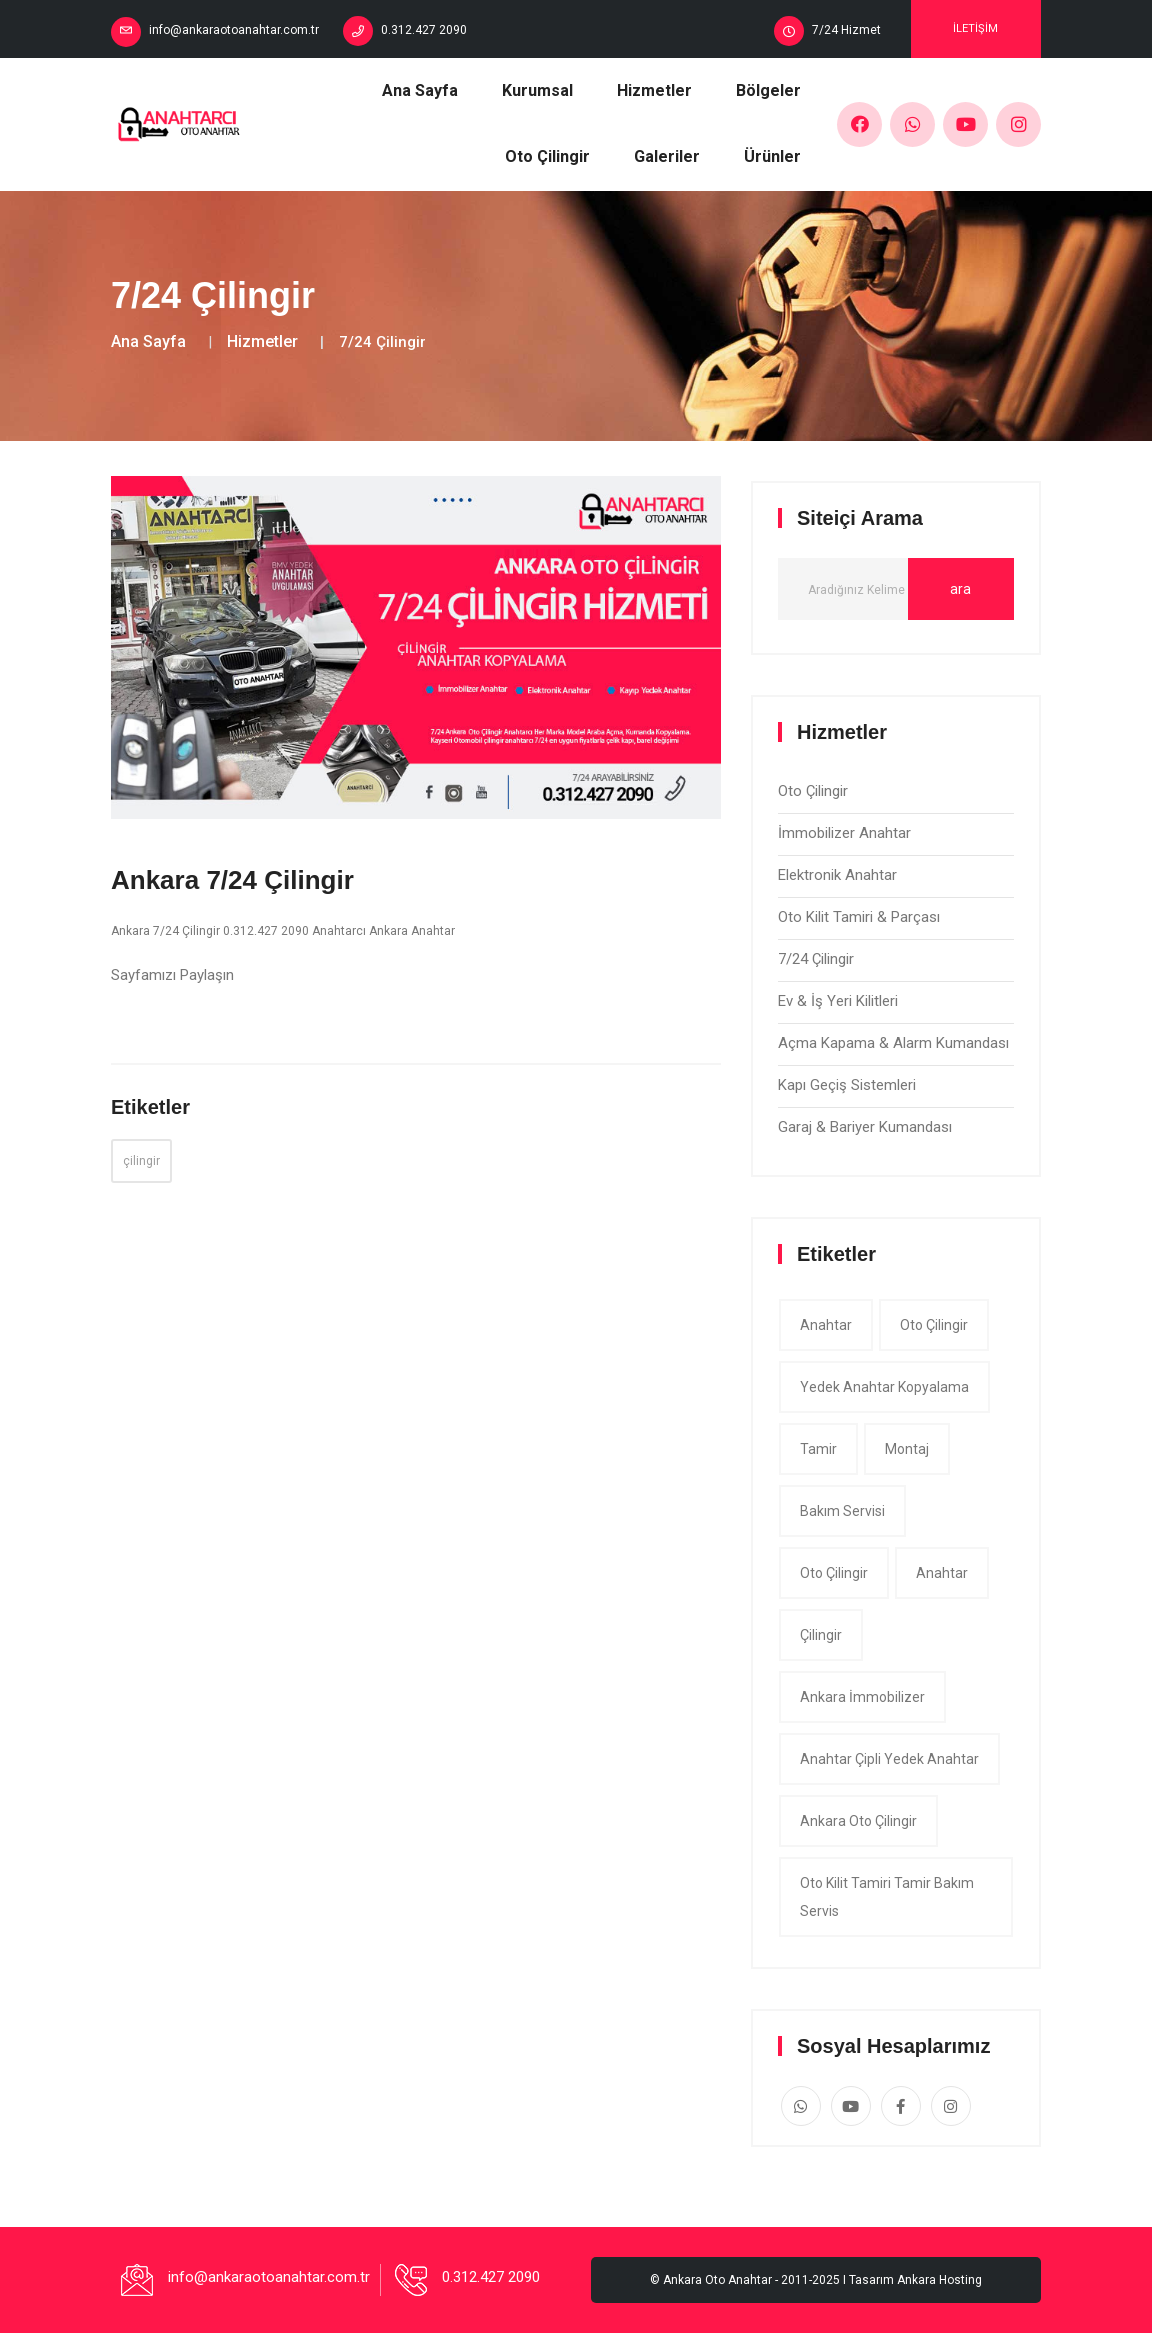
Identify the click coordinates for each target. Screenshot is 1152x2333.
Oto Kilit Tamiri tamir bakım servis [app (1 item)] (887, 1897)
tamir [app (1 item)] (818, 1449)
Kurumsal (537, 90)
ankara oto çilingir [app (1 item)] (858, 1821)
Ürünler (772, 156)
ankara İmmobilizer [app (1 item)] (862, 1697)
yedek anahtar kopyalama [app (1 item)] (884, 1387)
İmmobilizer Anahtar (844, 833)
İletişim (975, 28)
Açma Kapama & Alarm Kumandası (893, 1043)
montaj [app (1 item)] (907, 1449)
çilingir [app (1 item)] (821, 1635)
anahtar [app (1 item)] (826, 1325)
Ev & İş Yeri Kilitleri (838, 1001)
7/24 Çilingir (816, 959)
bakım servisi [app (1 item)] (842, 1511)
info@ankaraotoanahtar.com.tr (234, 30)
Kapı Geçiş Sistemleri (847, 1085)
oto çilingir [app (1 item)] (934, 1325)
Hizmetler (654, 90)
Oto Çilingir (547, 156)
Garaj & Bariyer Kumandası (865, 1127)
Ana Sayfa (420, 90)
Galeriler (667, 156)
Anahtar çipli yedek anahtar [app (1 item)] (889, 1759)
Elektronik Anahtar (837, 875)
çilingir (141, 1161)
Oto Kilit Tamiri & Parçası (859, 917)
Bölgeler (768, 90)
